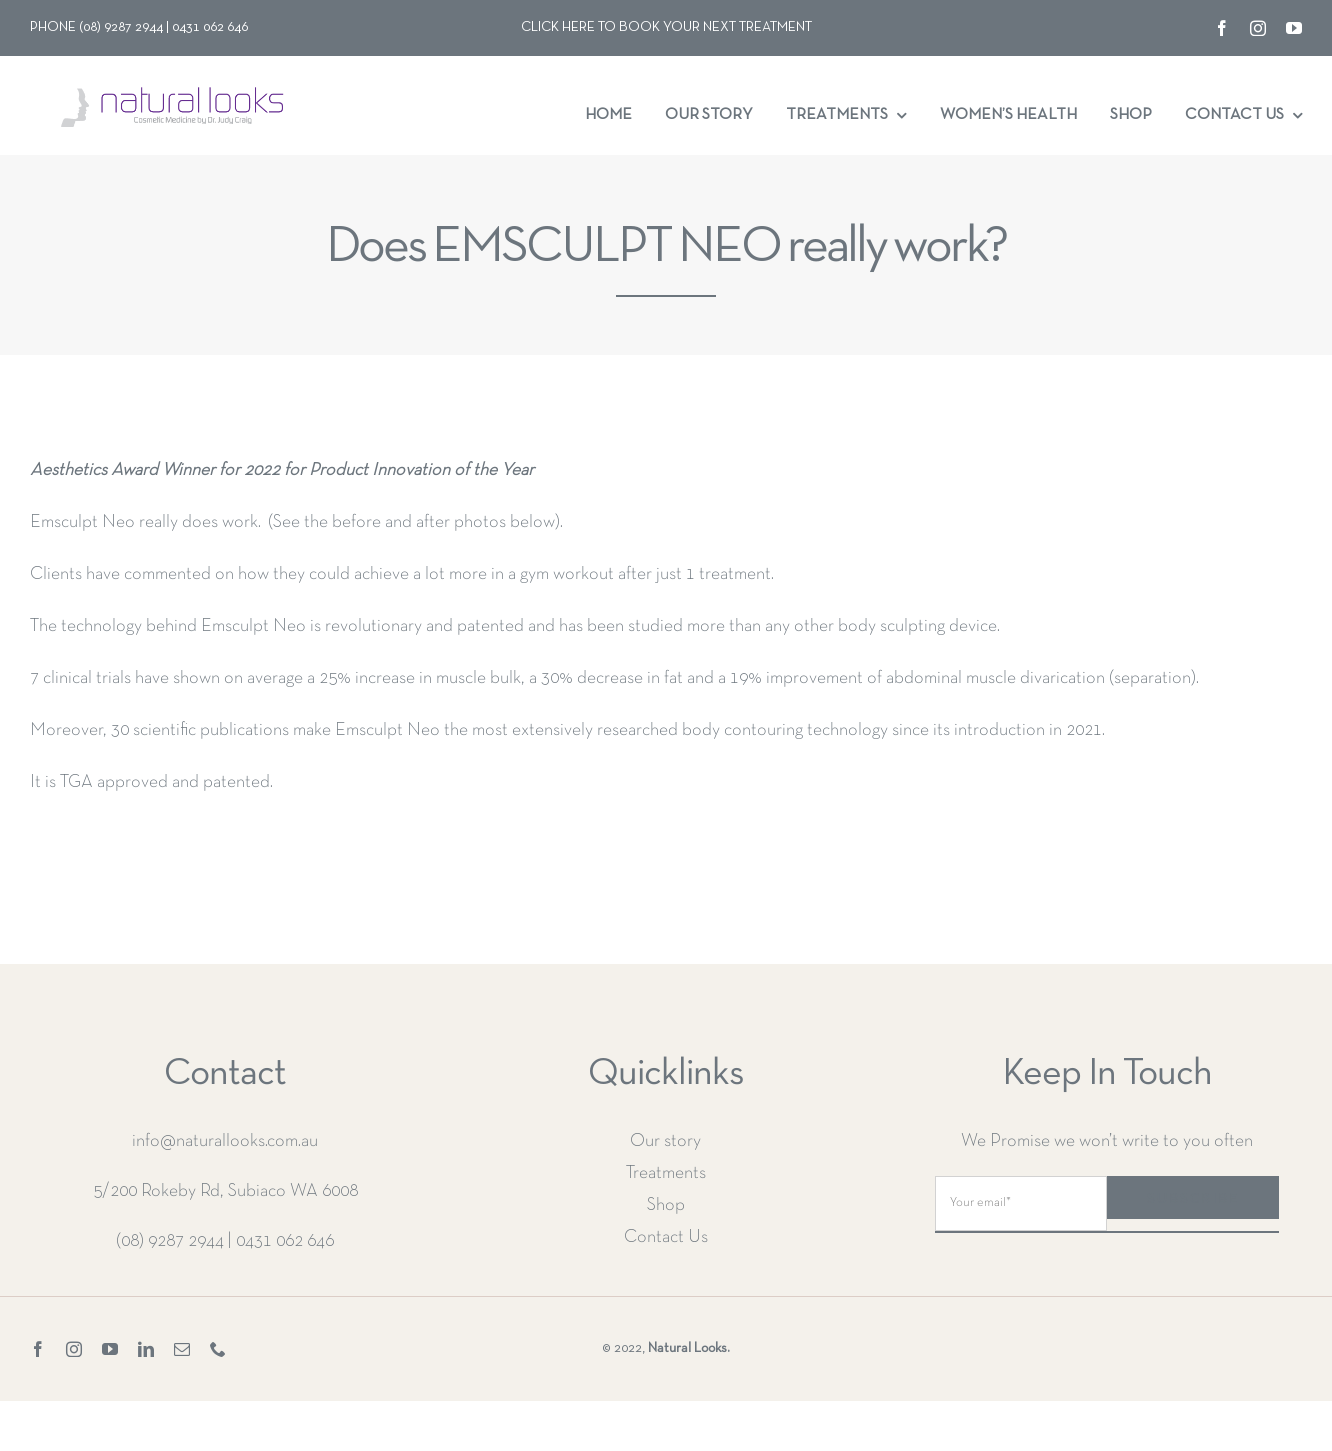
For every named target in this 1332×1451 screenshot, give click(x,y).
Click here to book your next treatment (666, 27)
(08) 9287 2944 (170, 1241)
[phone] (218, 1349)
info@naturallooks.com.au (225, 1141)
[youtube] (1294, 28)
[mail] (182, 1349)
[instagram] (1258, 28)
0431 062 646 (285, 1241)
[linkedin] (146, 1349)
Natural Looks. (689, 1348)
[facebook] (1222, 28)
